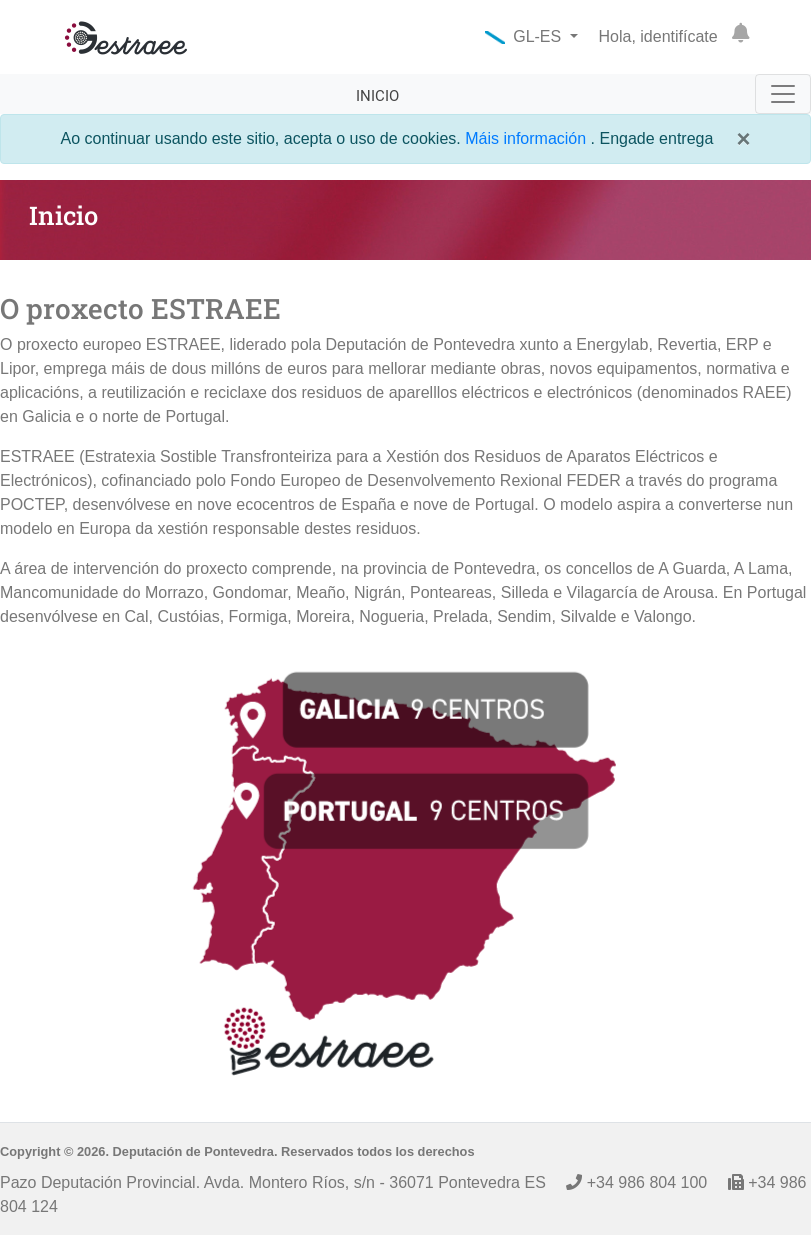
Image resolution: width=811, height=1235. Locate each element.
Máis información (527, 138)
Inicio (377, 96)
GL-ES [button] (525, 36)
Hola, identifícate (658, 36)
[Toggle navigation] (783, 94)
